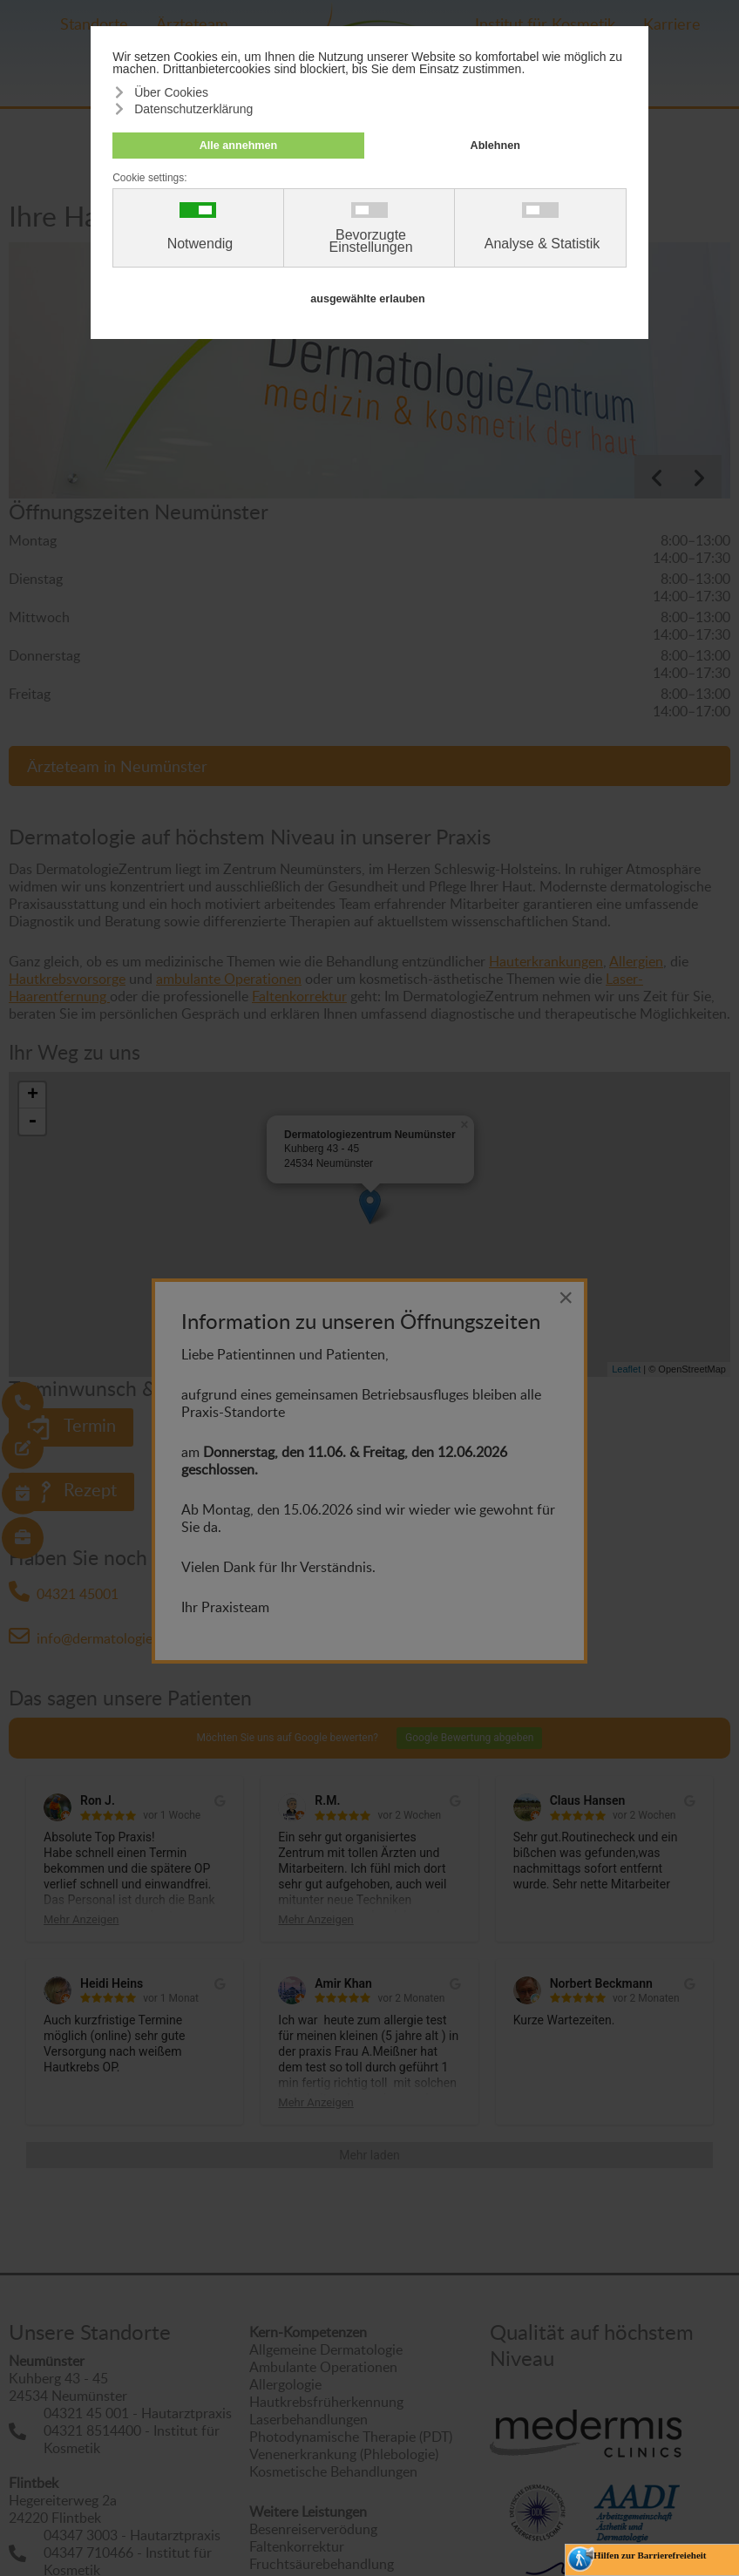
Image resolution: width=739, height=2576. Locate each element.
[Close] (565, 1297)
